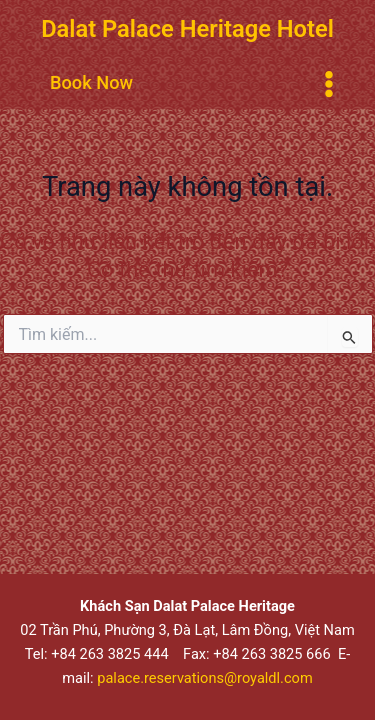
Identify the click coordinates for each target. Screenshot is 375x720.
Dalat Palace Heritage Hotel (187, 29)
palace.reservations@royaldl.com (204, 678)
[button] (91, 83)
